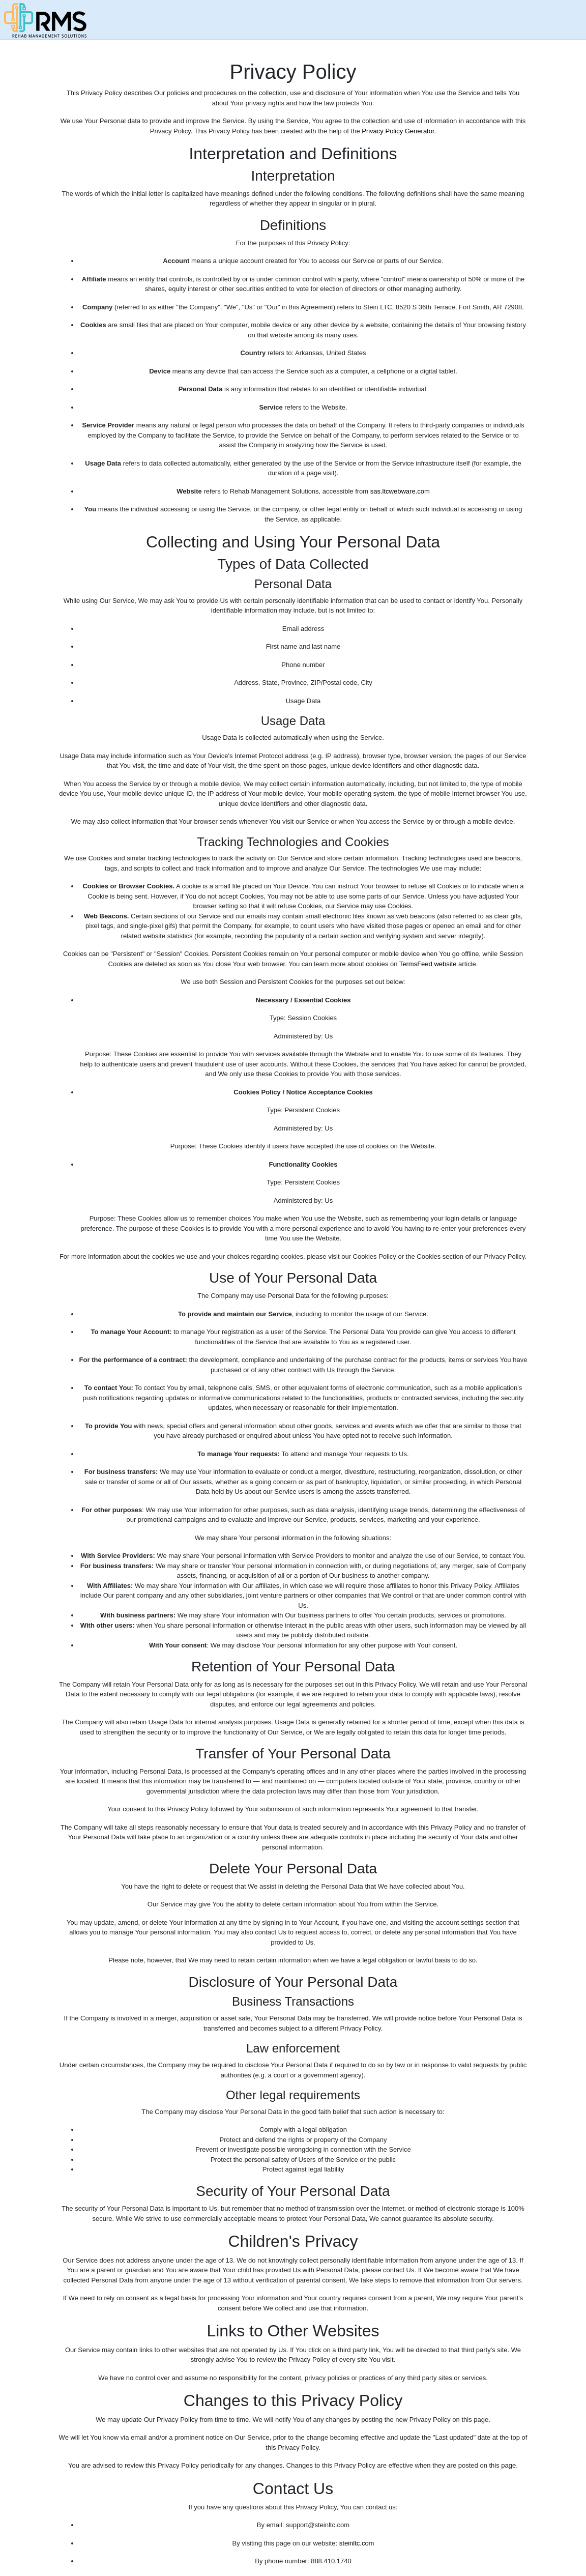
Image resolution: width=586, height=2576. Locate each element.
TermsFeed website (428, 964)
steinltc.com (356, 2543)
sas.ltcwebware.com (400, 491)
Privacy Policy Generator (398, 131)
